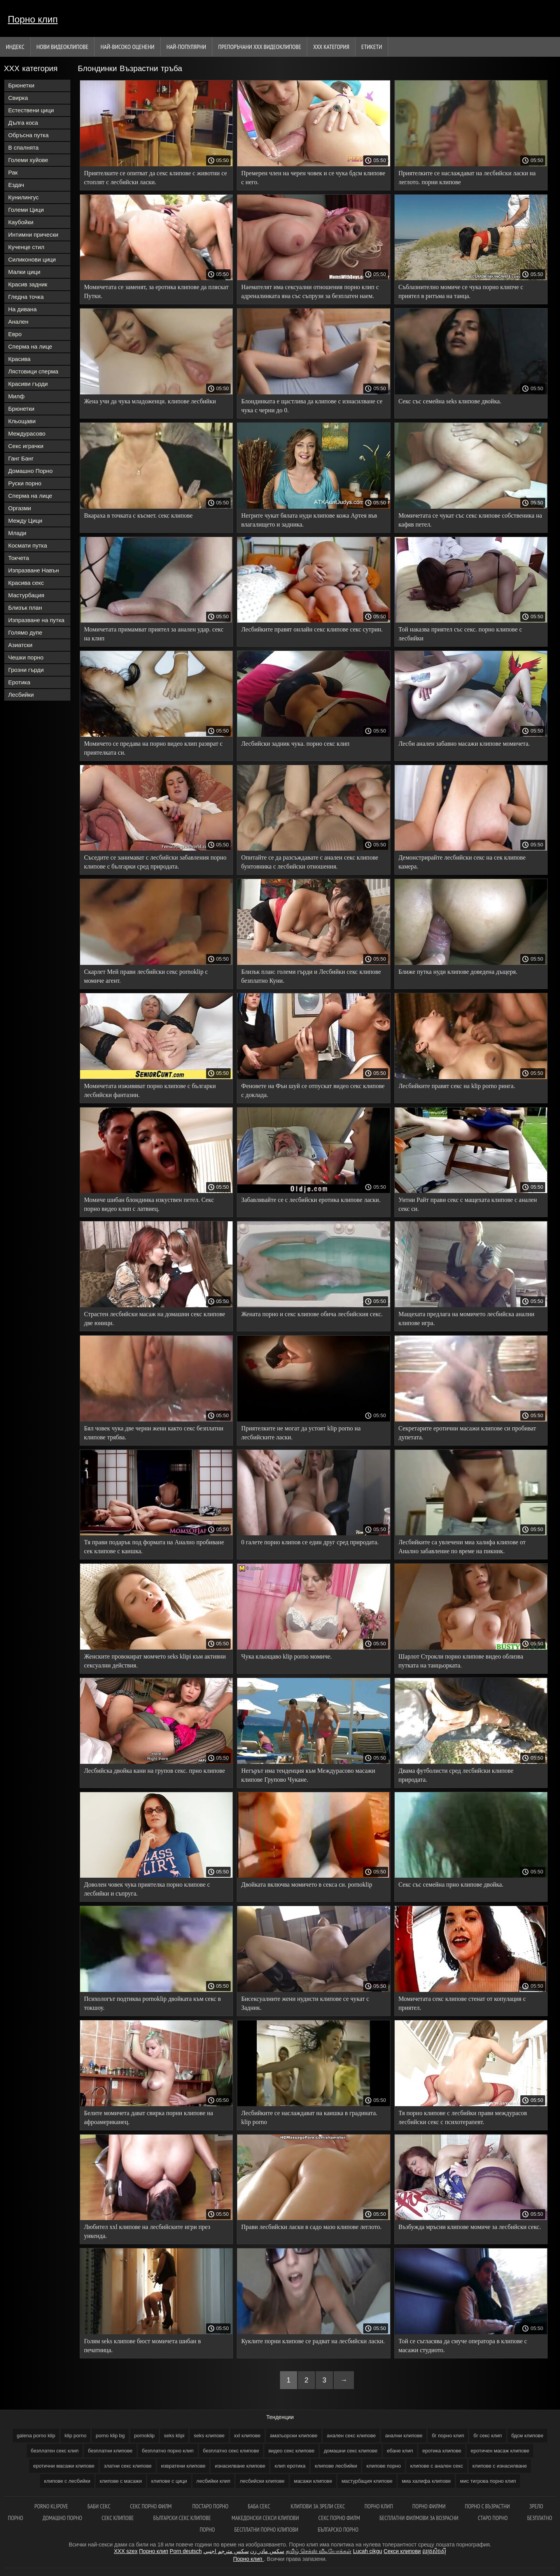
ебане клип (400, 2451)
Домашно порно (62, 2518)
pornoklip (144, 2435)
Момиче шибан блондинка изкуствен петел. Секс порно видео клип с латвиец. (149, 1204)
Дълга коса (23, 122)
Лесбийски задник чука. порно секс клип (295, 743)
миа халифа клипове (426, 2481)
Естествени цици (31, 110)
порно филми (428, 2506)
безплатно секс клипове (231, 2451)
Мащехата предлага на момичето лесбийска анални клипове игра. (467, 1318)
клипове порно (383, 2466)
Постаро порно (210, 2506)
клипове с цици (169, 2481)
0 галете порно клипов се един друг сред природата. (310, 1542)
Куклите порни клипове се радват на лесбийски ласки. (313, 2341)
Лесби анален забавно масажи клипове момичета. (464, 743)
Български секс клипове (182, 2518)
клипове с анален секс (436, 2466)
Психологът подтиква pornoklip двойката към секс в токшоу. (152, 2003)
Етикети (371, 47)
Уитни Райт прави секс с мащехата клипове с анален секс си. (468, 1204)
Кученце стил (26, 247)
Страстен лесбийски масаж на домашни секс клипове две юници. (154, 1318)
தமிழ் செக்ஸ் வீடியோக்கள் (319, 2551)
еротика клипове (441, 2451)
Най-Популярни (186, 47)
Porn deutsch (186, 2551)
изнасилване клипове (240, 2466)
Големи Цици (26, 209)
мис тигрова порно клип (488, 2481)
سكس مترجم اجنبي (226, 2551)
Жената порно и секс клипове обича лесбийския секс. (312, 1314)
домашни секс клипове (351, 2451)
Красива (19, 359)
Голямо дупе (25, 632)
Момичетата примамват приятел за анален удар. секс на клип (154, 634)
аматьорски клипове (293, 2435)
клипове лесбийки (336, 2466)
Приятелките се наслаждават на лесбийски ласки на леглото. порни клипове (467, 177)
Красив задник (27, 284)
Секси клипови (402, 2551)
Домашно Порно (30, 470)
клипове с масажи (121, 2481)
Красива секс (26, 582)
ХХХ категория (331, 47)
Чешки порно (26, 657)
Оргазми (19, 508)
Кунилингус (23, 197)
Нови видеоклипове (63, 47)
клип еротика (290, 2466)
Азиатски (20, 645)
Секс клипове (118, 2518)
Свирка (18, 97)
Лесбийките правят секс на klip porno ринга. (457, 1086)
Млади (17, 533)
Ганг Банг (21, 458)
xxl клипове (247, 2435)
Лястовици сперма (33, 371)
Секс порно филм (151, 2506)
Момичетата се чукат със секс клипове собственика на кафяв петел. (470, 520)
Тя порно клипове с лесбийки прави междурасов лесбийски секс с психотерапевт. (463, 2117)
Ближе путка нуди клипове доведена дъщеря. (458, 971)
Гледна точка (26, 296)
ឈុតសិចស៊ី (434, 2551)
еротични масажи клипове (63, 2466)
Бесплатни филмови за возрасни (419, 2518)
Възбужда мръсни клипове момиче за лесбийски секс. (470, 2227)
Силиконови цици (32, 259)
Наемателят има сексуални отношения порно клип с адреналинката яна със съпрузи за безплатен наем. (310, 291)
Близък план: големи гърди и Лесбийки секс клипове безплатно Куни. (311, 976)
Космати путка (27, 545)
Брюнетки (21, 85)
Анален (18, 321)
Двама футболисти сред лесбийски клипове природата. (456, 1775)
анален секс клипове (351, 2435)
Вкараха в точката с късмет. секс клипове (138, 515)
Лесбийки (21, 694)
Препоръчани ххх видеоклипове (259, 47)
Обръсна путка (28, 135)
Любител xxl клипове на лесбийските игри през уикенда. (147, 2231)
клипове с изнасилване (499, 2466)
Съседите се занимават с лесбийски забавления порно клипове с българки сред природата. (155, 862)
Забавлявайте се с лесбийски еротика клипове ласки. (310, 1199)
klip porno (75, 2435)
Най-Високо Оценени (127, 47)
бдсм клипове (527, 2435)
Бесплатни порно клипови (266, 2529)
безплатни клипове (110, 2451)
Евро (15, 334)
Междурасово (27, 433)
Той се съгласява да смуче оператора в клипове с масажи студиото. (463, 2345)
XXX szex (126, 2551)
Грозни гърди (26, 669)
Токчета (18, 558)
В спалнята (23, 147)
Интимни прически (33, 234)
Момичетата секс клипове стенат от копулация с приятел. (462, 2003)
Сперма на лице (30, 346)
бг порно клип (448, 2435)
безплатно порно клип (168, 2451)
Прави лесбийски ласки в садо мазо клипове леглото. (311, 2227)
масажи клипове (313, 2481)
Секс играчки (26, 446)
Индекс (15, 47)
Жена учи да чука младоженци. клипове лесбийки (150, 401)
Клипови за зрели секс (317, 2506)
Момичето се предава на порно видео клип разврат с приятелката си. (153, 748)
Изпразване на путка (36, 620)
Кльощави (22, 421)
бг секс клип (487, 2435)
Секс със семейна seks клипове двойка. (450, 401)
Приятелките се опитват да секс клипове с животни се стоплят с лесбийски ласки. (155, 177)
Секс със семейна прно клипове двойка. (451, 1884)
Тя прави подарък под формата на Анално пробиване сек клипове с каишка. (154, 1546)
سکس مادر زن (267, 2551)
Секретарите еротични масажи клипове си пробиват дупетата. (467, 1433)
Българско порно (338, 2529)
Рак (13, 172)
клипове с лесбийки (67, 2481)
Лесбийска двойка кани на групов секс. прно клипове (154, 1770)
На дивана (22, 309)
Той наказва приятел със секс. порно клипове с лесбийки (460, 634)
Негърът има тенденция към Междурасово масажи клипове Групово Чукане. (308, 1775)
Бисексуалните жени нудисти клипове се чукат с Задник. (305, 2003)
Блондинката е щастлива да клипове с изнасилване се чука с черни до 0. (311, 405)
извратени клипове (183, 2466)
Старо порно (493, 2518)
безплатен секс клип (55, 2451)
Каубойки (20, 222)
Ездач (16, 184)
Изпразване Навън (33, 570)
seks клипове (209, 2435)
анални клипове (403, 2435)
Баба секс (259, 2506)
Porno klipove (51, 2506)
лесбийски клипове (262, 2481)
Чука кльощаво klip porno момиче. (286, 1656)
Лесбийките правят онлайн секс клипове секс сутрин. (312, 629)
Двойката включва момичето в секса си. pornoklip (306, 1884)
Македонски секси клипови (265, 2518)
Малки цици (24, 272)
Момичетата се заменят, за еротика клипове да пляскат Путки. (156, 291)
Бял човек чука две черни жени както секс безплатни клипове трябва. (153, 1433)
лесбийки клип (213, 2481)
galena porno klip (36, 2435)
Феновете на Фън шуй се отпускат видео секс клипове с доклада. (313, 1090)
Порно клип (33, 19)
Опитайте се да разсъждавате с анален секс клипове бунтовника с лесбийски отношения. (309, 862)
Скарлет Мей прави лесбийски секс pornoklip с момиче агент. (146, 976)
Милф (16, 396)
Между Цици (25, 520)
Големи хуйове (28, 160)
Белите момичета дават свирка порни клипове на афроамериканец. (148, 2117)
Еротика (19, 682)
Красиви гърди (28, 383)
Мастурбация (26, 595)
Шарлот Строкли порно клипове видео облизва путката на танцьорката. (461, 1661)
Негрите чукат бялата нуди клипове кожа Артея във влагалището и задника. (309, 520)
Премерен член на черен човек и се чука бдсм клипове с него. (313, 177)
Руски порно (24, 483)
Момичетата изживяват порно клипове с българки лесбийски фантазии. (150, 1090)
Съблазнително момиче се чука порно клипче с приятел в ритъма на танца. (461, 291)
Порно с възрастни (487, 2506)
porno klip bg (110, 2435)
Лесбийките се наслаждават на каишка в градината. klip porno (309, 2117)
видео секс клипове (291, 2451)
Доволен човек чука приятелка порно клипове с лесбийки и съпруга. (147, 1889)
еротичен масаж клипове (500, 2451)
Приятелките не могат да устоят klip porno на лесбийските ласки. (300, 1433)
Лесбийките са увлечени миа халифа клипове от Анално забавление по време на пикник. (462, 1546)
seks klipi (174, 2435)
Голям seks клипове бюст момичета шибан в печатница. (142, 2345)
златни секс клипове (128, 2466)
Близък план (25, 607)
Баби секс (99, 2506)
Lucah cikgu (367, 2551)
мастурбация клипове (366, 2481)
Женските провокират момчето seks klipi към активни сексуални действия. (155, 1661)
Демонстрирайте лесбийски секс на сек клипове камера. (462, 862)
